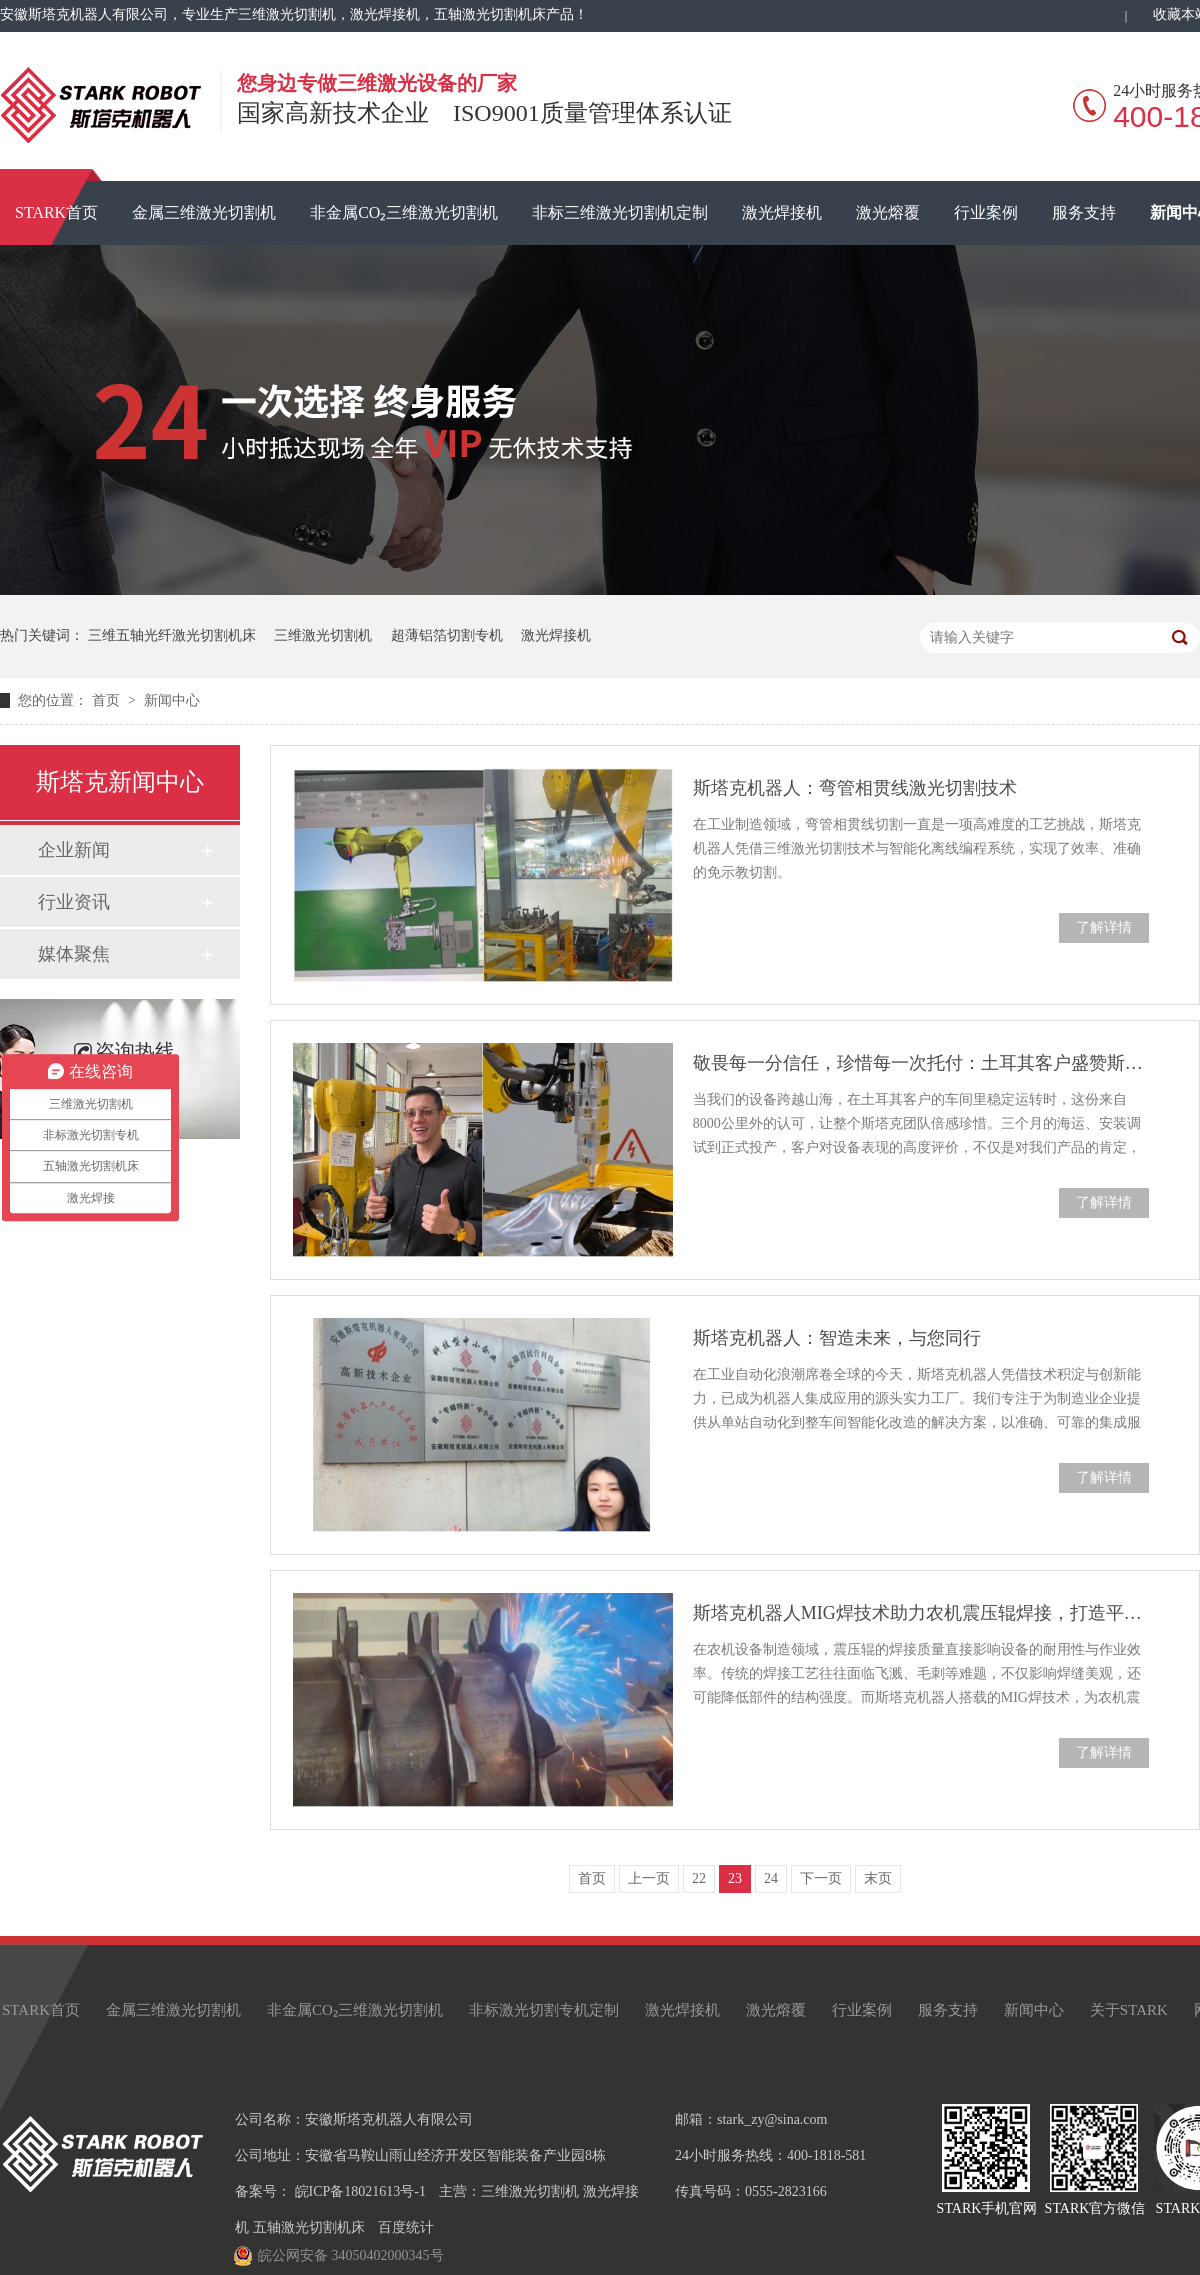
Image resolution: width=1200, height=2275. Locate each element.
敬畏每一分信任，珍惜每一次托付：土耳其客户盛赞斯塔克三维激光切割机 (921, 1063)
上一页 (649, 1878)
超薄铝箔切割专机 (447, 635)
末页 (878, 1878)
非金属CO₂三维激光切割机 (404, 212)
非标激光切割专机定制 (544, 2010)
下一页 (821, 1878)
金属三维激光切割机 (204, 212)
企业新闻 (74, 850)
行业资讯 (74, 902)
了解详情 (1104, 927)
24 (771, 1878)
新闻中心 (172, 700)
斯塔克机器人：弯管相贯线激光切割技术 (855, 788)
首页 (108, 700)
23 (735, 1878)
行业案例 (986, 212)
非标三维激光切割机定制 (620, 212)
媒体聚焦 (74, 954)
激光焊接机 (782, 212)
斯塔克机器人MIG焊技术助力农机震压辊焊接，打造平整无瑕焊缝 (921, 1613)
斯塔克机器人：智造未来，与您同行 (837, 1338)
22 (699, 1878)
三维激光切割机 (323, 635)
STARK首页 (41, 2010)
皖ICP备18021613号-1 (360, 2191)
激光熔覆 (888, 212)
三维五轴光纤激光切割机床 (172, 635)
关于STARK (1129, 2010)
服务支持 (1084, 212)
